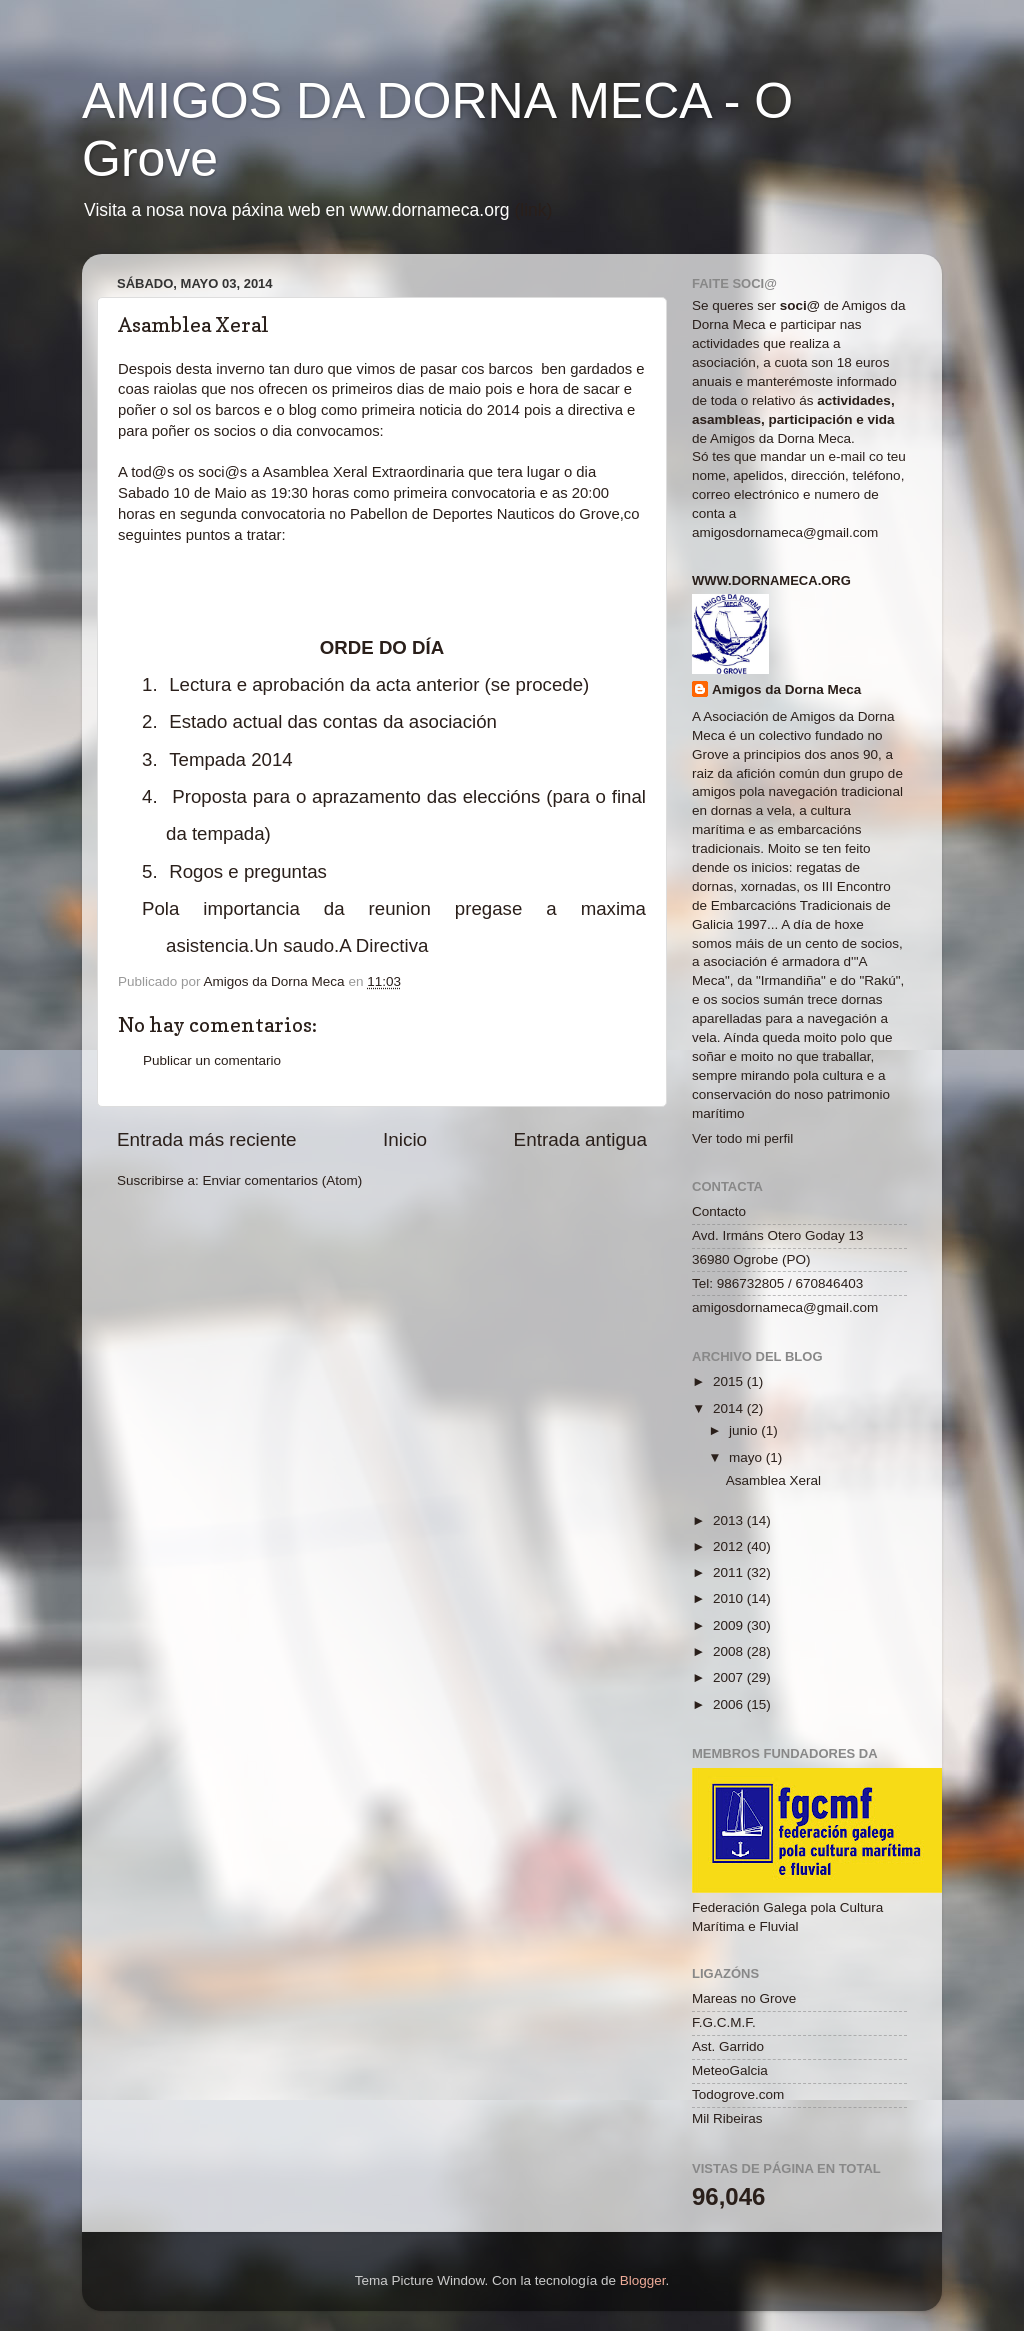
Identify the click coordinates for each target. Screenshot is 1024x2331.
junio (745, 1430)
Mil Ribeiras (727, 2118)
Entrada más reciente (207, 1139)
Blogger (643, 2280)
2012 (730, 1546)
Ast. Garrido (728, 2046)
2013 (730, 1520)
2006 (730, 1704)
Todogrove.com (738, 2094)
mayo (747, 1457)
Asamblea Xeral (773, 1480)
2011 (730, 1572)
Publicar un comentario (212, 1060)
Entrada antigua (580, 1139)
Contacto (719, 1211)
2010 (730, 1598)
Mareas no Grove (744, 1998)
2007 (730, 1677)
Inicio (405, 1139)
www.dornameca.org (771, 580)
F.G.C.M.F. (724, 2022)
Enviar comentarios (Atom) (283, 1180)
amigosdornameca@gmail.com (785, 532)
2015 (730, 1381)
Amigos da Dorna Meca (786, 689)
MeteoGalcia (730, 2070)
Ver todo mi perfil (742, 1138)
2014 (730, 1408)
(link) (533, 210)
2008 (730, 1651)
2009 (730, 1625)
